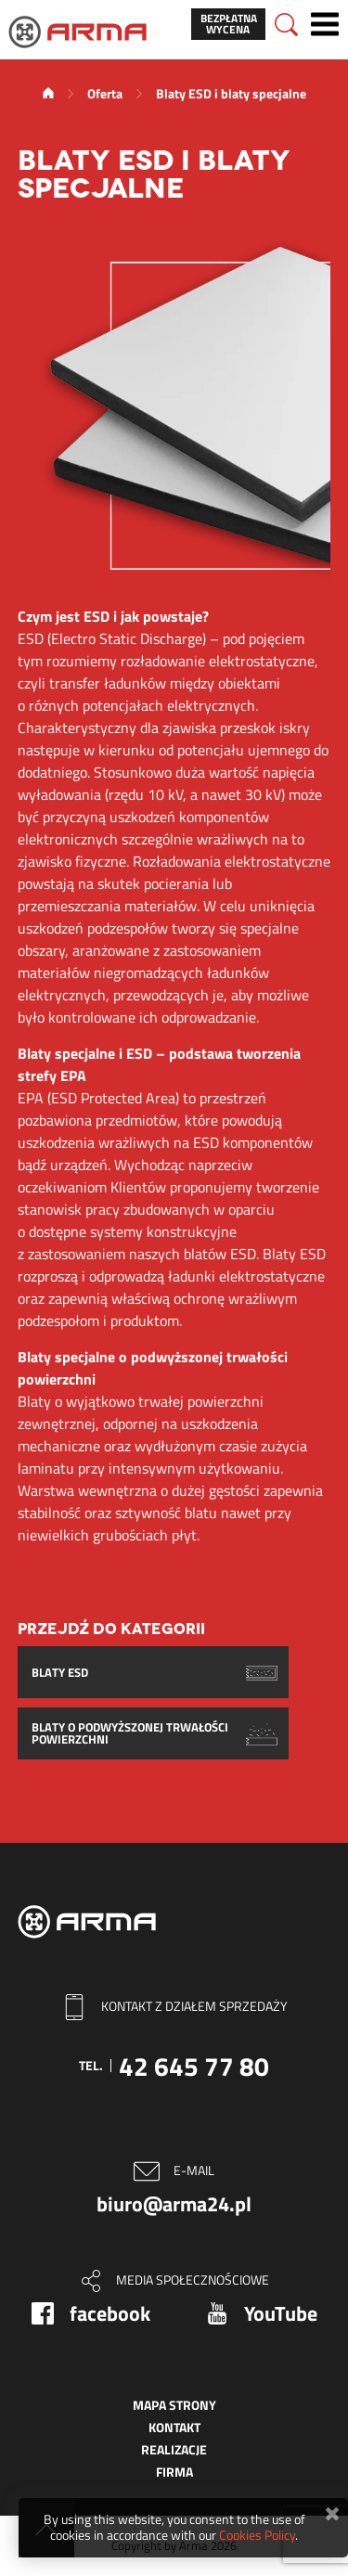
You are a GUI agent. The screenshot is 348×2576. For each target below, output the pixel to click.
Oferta (104, 93)
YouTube (280, 2313)
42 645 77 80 (194, 2066)
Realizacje (174, 2449)
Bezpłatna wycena (228, 23)
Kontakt (174, 2427)
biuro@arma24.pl (174, 2204)
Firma (174, 2471)
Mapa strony (174, 2405)
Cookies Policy (257, 2534)
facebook (110, 2313)
